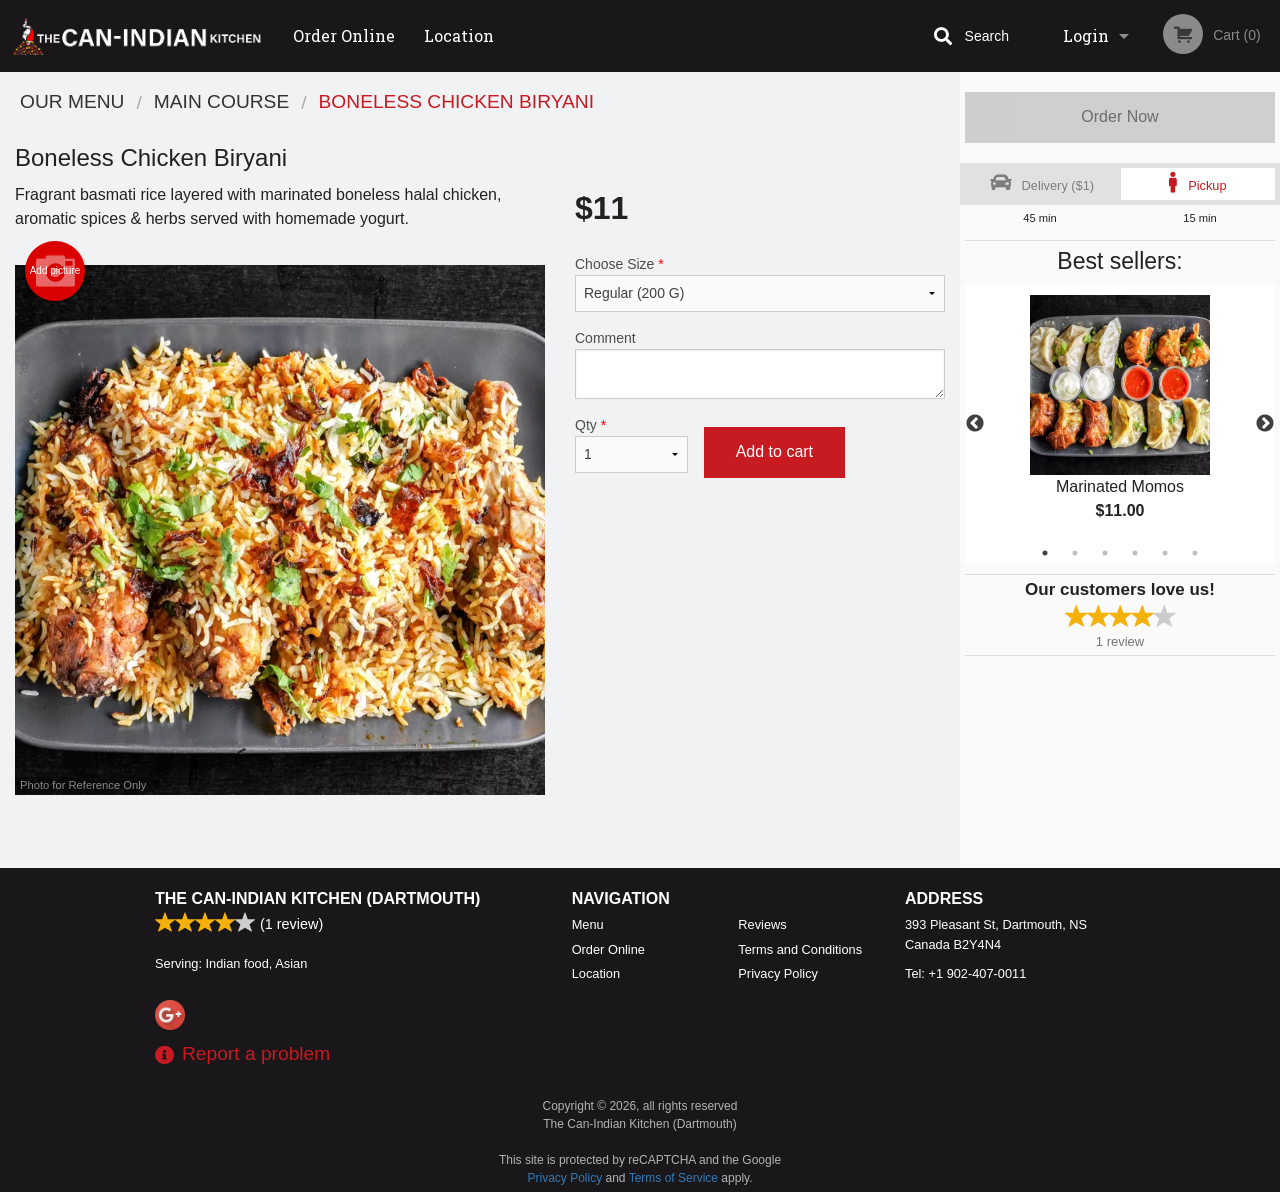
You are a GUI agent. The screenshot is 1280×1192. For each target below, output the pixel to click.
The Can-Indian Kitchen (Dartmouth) (317, 898)
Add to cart (774, 451)
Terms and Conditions (800, 949)
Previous (975, 424)
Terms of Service (673, 1178)
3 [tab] (1105, 553)
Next (1265, 424)
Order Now (1119, 116)
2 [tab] (1075, 553)
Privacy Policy (778, 973)
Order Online (344, 35)
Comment (760, 364)
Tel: (965, 973)
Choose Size (760, 284)
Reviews (762, 924)
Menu (588, 924)
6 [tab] (1195, 553)
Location (459, 35)
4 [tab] (1135, 553)
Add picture (55, 271)
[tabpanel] (1120, 424)
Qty (631, 445)
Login (1086, 35)
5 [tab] (1165, 553)
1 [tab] (1045, 553)
